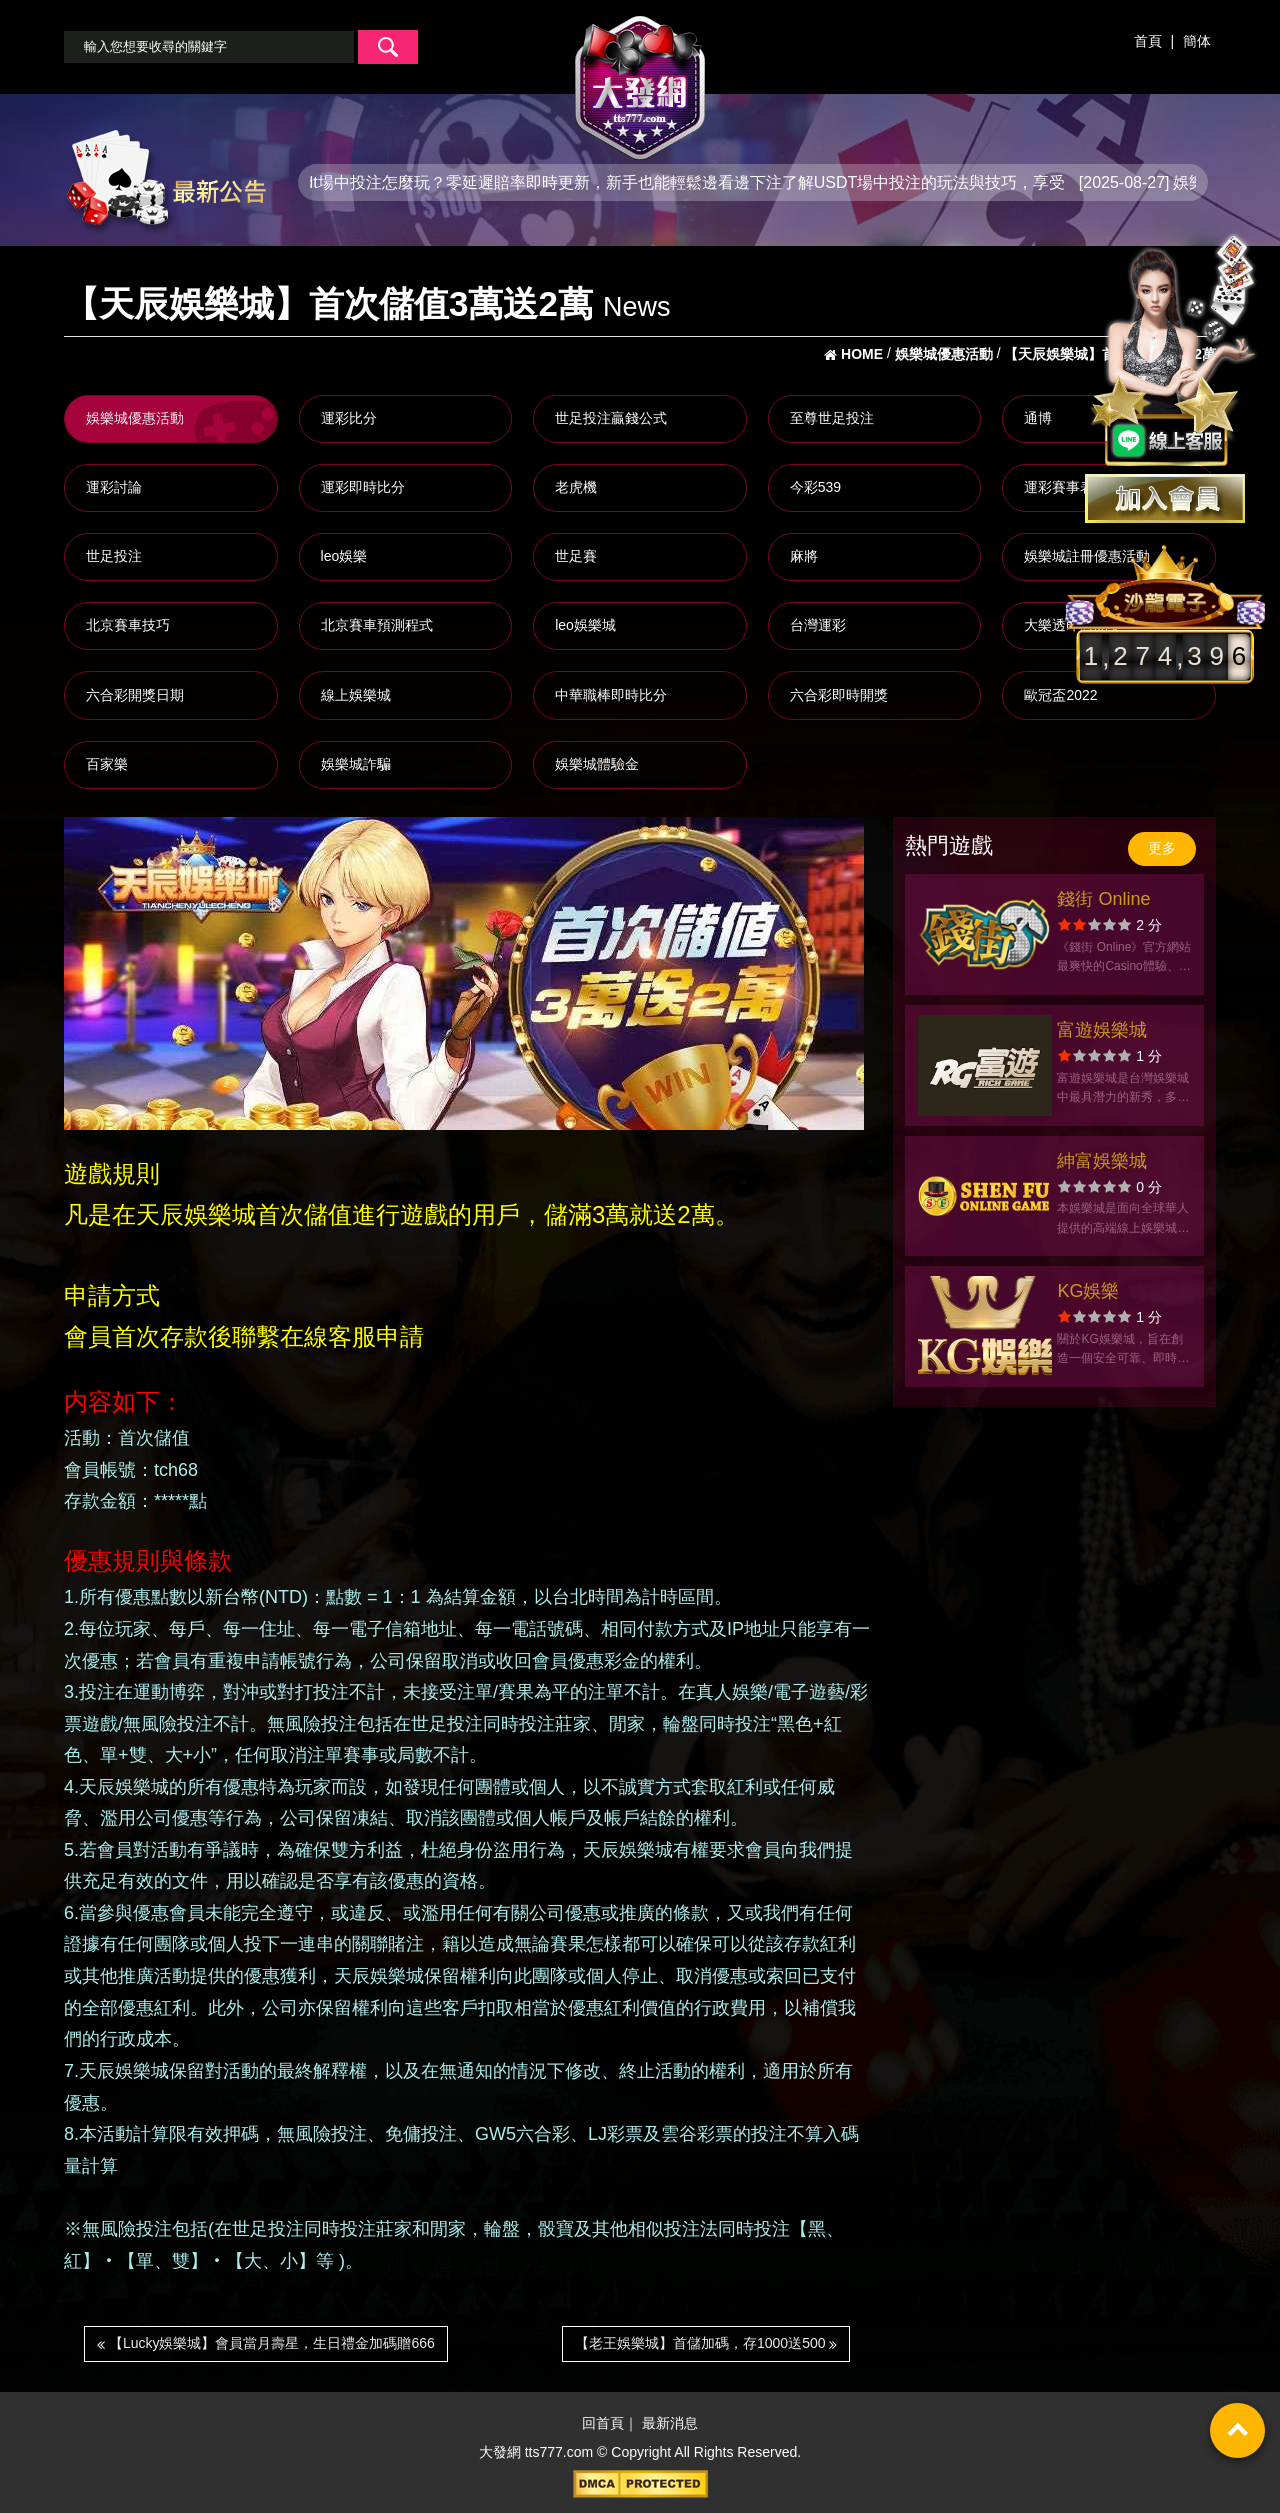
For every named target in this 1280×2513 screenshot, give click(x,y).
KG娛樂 (1088, 1291)
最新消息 (670, 2424)
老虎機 (576, 487)
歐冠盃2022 (1060, 695)
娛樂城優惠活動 (135, 418)
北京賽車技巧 (128, 625)
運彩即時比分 (363, 487)
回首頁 (603, 2424)
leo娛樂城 (585, 625)
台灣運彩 (818, 625)
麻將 (804, 556)
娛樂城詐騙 (356, 764)
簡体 (1197, 41)
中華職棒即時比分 (611, 695)
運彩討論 (114, 487)
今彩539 (815, 487)
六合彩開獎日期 (135, 695)
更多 (1162, 848)
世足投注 (114, 556)
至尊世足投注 (832, 418)
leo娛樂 (344, 556)
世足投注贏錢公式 (611, 418)
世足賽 (576, 556)
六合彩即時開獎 (839, 695)
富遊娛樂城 (1102, 1030)
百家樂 (107, 764)
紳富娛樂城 (1102, 1161)
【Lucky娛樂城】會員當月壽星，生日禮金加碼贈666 (266, 2343)
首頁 (1148, 41)
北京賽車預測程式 (377, 625)
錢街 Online (1103, 899)
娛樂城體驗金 (597, 764)
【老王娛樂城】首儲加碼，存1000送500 (706, 2343)
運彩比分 (349, 418)
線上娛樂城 (356, 695)
